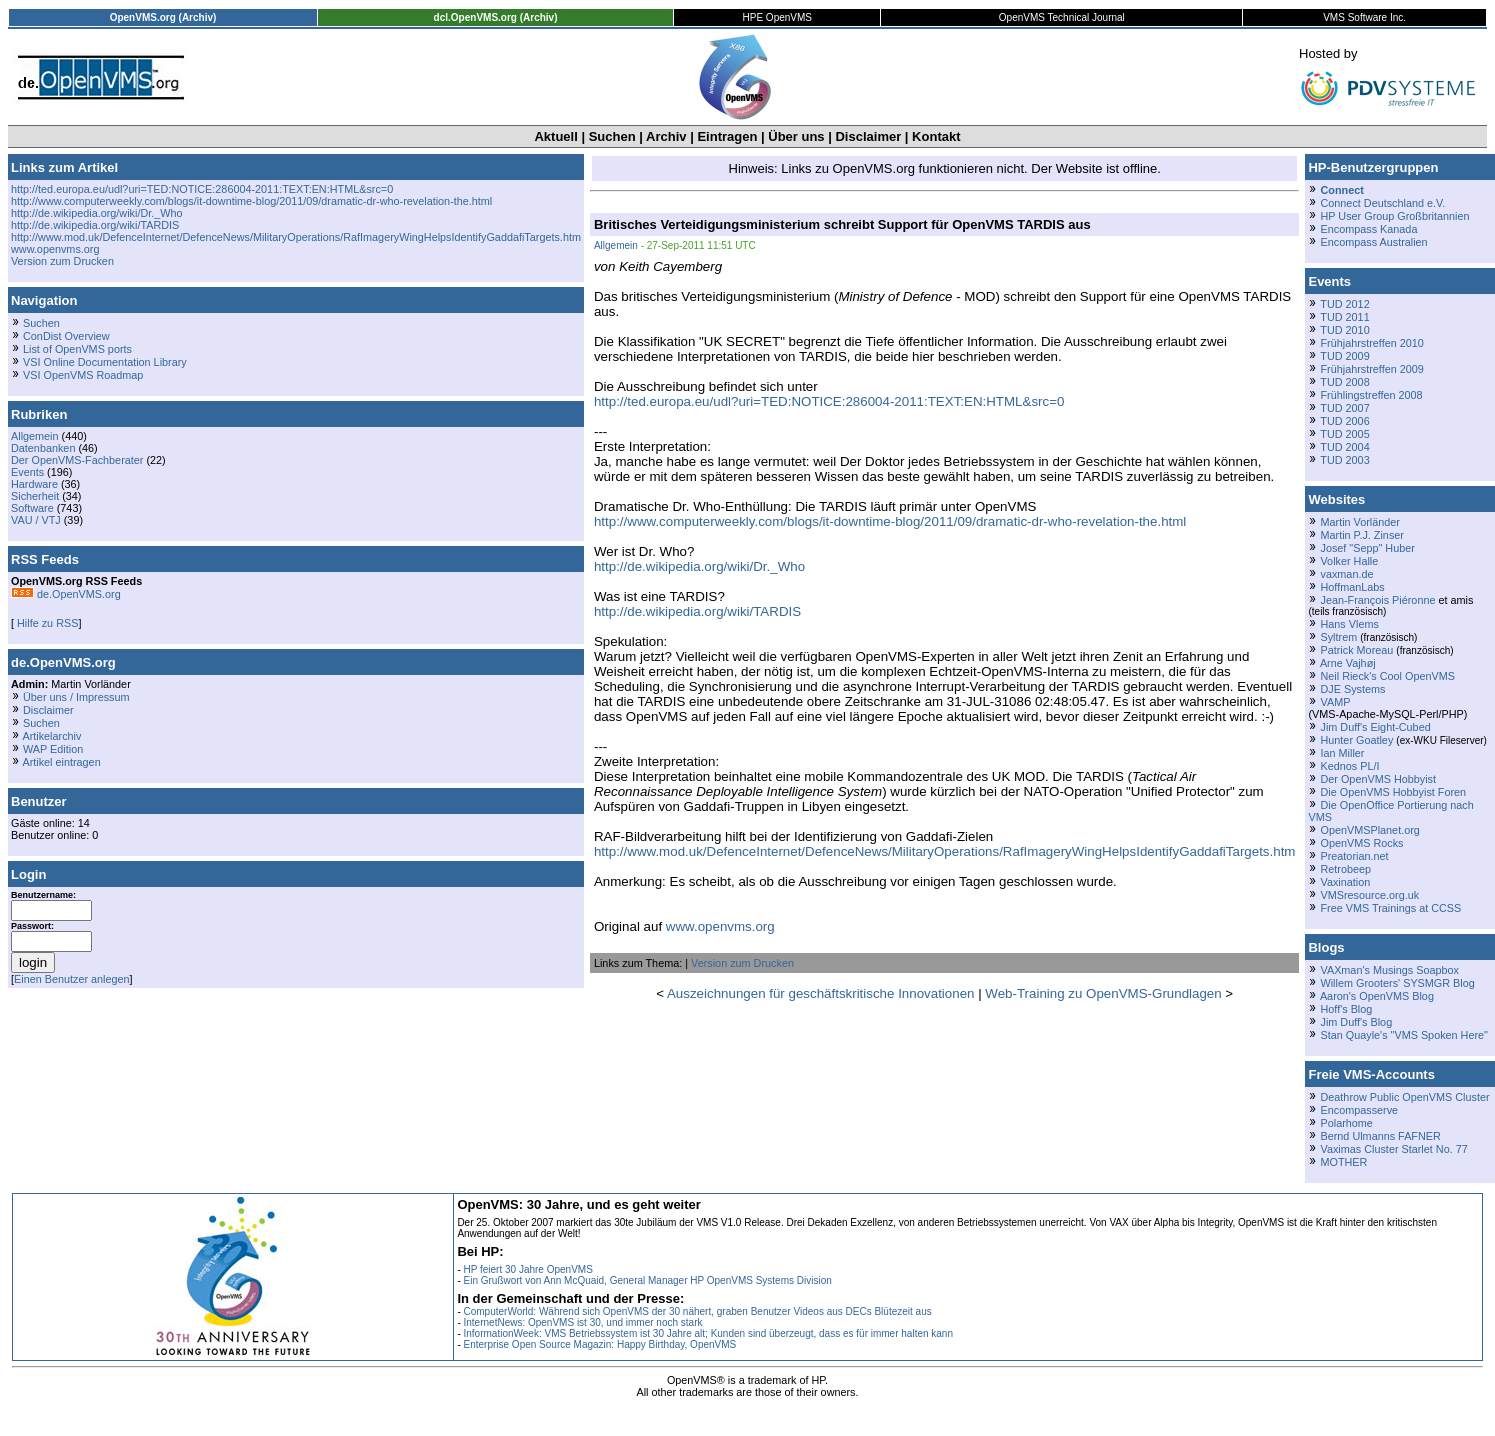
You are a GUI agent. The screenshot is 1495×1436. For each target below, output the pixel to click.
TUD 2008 (1344, 382)
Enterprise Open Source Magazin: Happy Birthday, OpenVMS (600, 1344)
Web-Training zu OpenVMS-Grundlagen (1103, 993)
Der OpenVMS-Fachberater (77, 460)
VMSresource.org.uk (1369, 895)
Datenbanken (43, 448)
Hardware (34, 484)
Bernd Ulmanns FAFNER (1380, 1136)
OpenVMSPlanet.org (1369, 830)
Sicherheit (35, 496)
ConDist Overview (66, 336)
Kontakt (936, 136)
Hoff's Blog (1346, 1009)
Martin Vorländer (1359, 522)
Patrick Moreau (1356, 650)
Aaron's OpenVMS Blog (1377, 996)
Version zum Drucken (62, 261)
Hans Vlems (1349, 624)
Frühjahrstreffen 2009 (1371, 369)
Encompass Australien (1373, 242)
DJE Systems (1352, 689)
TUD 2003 (1344, 460)
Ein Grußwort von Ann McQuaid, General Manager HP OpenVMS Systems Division (648, 1280)
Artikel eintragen (61, 762)
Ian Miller (1342, 753)
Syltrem (1338, 637)
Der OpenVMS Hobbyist (1378, 779)
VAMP (1335, 702)
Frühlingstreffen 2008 (1371, 395)
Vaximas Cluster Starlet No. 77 (1393, 1149)
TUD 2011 (1344, 317)
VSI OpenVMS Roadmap (83, 375)
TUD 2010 (1344, 330)
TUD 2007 (1344, 408)
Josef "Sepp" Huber (1367, 548)
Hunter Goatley (1356, 740)
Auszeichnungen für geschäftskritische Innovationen (820, 993)
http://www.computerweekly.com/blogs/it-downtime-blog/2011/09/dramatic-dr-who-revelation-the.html (251, 201)
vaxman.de (1346, 574)
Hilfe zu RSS (46, 623)
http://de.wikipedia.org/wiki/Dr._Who (97, 213)
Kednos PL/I (1349, 766)
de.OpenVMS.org (66, 594)
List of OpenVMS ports (77, 349)
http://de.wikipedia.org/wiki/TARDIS (95, 225)
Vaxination (1345, 882)
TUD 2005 (1344, 434)
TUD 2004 (1344, 447)
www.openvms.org (55, 249)
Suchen (612, 136)
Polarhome (1346, 1123)
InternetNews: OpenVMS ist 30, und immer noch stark (583, 1322)
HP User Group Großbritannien (1394, 216)
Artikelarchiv (51, 736)
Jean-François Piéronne (1377, 600)
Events (27, 472)
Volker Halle (1349, 561)
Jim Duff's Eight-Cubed (1375, 727)
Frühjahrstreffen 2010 (1371, 343)
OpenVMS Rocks (1361, 843)
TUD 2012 (1344, 304)
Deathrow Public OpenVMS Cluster (1404, 1097)
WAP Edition (53, 749)
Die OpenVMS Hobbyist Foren (1393, 792)
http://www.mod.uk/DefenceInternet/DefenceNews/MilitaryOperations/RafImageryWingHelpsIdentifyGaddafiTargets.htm (296, 237)
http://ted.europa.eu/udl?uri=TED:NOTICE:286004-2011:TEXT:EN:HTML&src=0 (202, 189)
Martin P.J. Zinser (1361, 535)
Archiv (666, 136)
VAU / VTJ (36, 520)
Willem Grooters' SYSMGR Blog (1397, 983)
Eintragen (727, 136)
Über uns (796, 136)
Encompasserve (1359, 1110)
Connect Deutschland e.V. (1382, 203)
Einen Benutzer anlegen (72, 979)
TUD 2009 (1344, 356)
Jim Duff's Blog (1356, 1022)
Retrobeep (1345, 869)
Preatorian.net (1354, 856)
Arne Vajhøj (1348, 663)
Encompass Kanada (1368, 229)
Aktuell (555, 136)
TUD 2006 (1344, 421)
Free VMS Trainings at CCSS (1390, 908)
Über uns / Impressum (76, 697)
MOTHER (1343, 1162)
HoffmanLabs (1352, 587)
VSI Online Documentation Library (105, 362)
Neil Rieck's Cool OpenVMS (1387, 676)
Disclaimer (868, 136)
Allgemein (35, 436)
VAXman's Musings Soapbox (1389, 970)
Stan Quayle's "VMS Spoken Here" (1403, 1035)
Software (32, 508)
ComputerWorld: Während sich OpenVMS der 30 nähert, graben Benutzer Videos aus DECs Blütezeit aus (698, 1311)
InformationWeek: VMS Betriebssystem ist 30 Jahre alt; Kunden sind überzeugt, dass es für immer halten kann (709, 1333)
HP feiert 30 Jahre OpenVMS (528, 1269)
